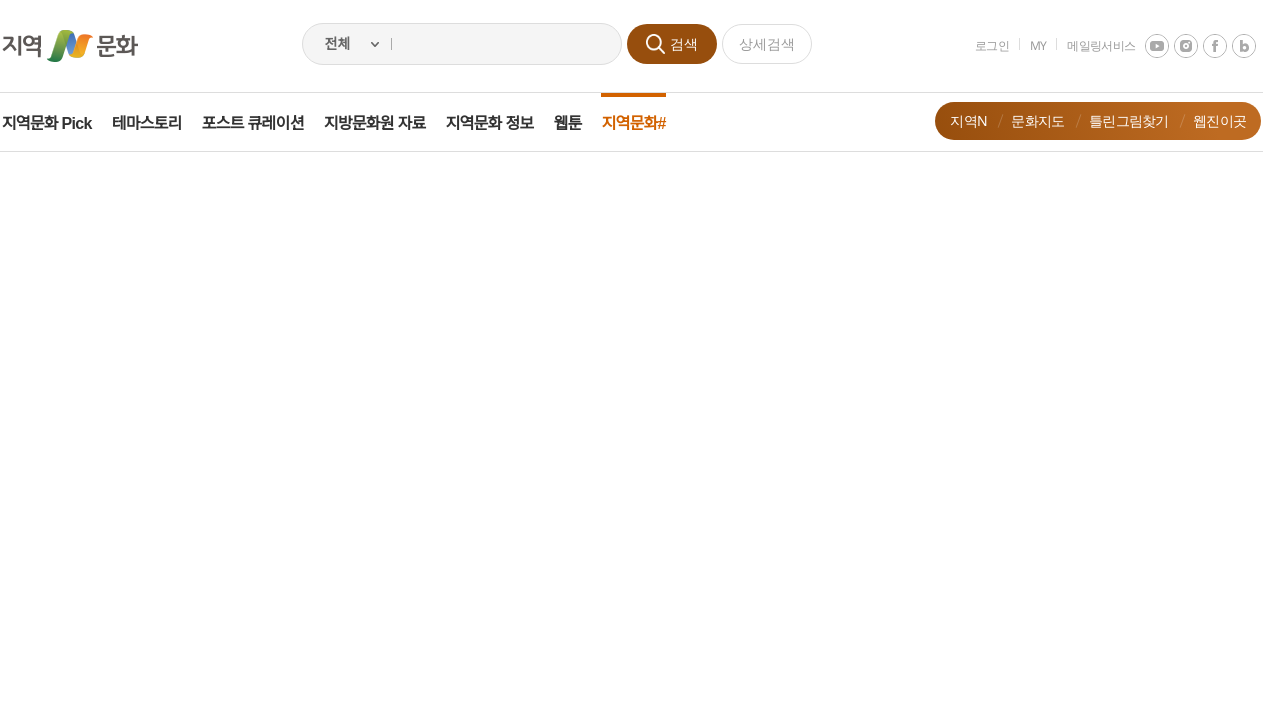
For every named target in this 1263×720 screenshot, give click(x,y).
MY (1025, 45)
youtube (1144, 46)
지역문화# (647, 123)
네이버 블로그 (1231, 46)
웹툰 (581, 123)
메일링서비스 (1088, 45)
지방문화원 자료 (388, 123)
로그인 (979, 45)
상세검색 (767, 43)
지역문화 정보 (503, 123)
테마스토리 (160, 123)
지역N (955, 120)
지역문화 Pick (60, 123)
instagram (1173, 46)
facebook (1202, 46)
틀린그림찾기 (1116, 120)
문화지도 (1024, 120)
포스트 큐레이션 (266, 123)
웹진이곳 (1206, 120)
